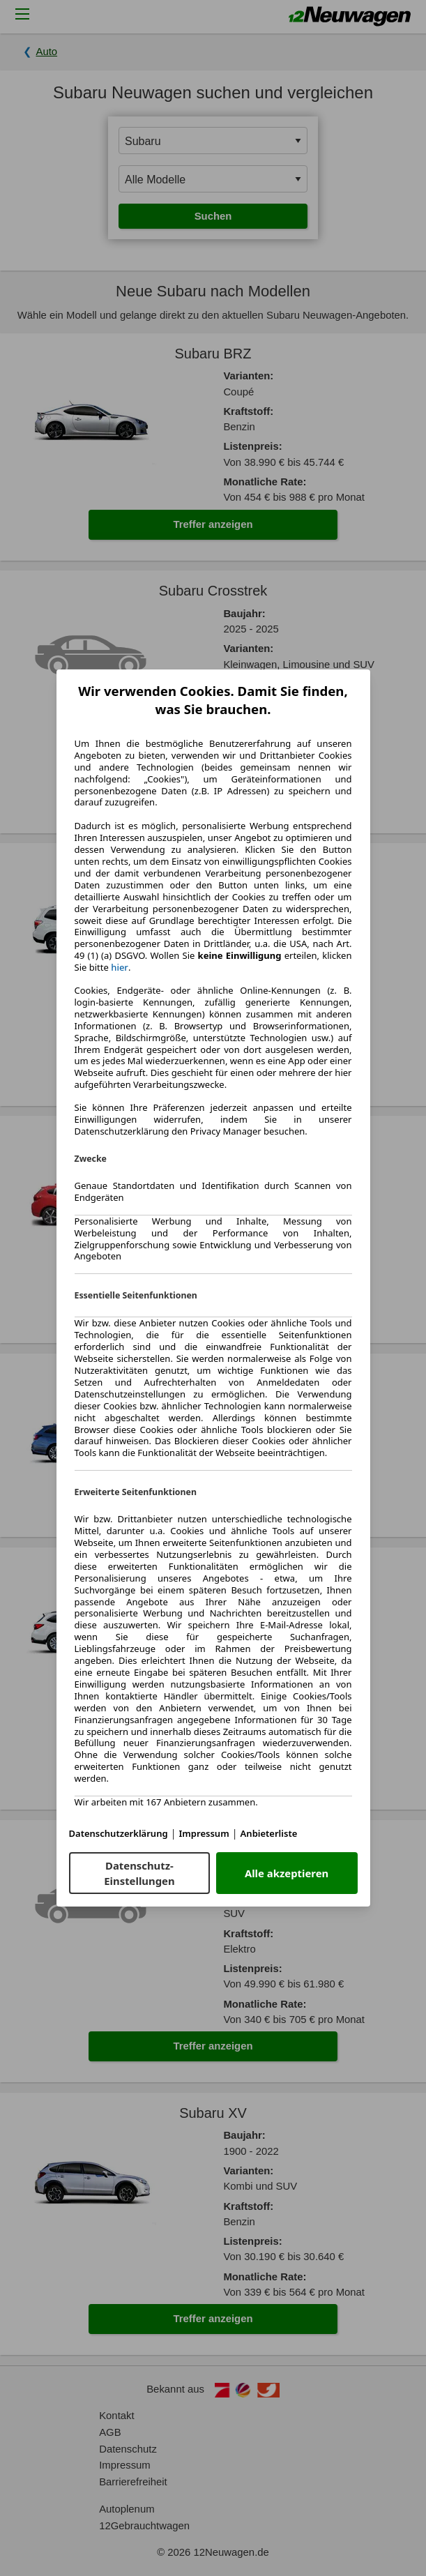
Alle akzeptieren (286, 1873)
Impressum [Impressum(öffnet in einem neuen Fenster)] (204, 1833)
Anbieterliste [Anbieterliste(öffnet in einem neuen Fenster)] (269, 1833)
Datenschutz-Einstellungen (139, 1873)
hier (119, 967)
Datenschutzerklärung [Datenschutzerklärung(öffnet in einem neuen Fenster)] (118, 1833)
